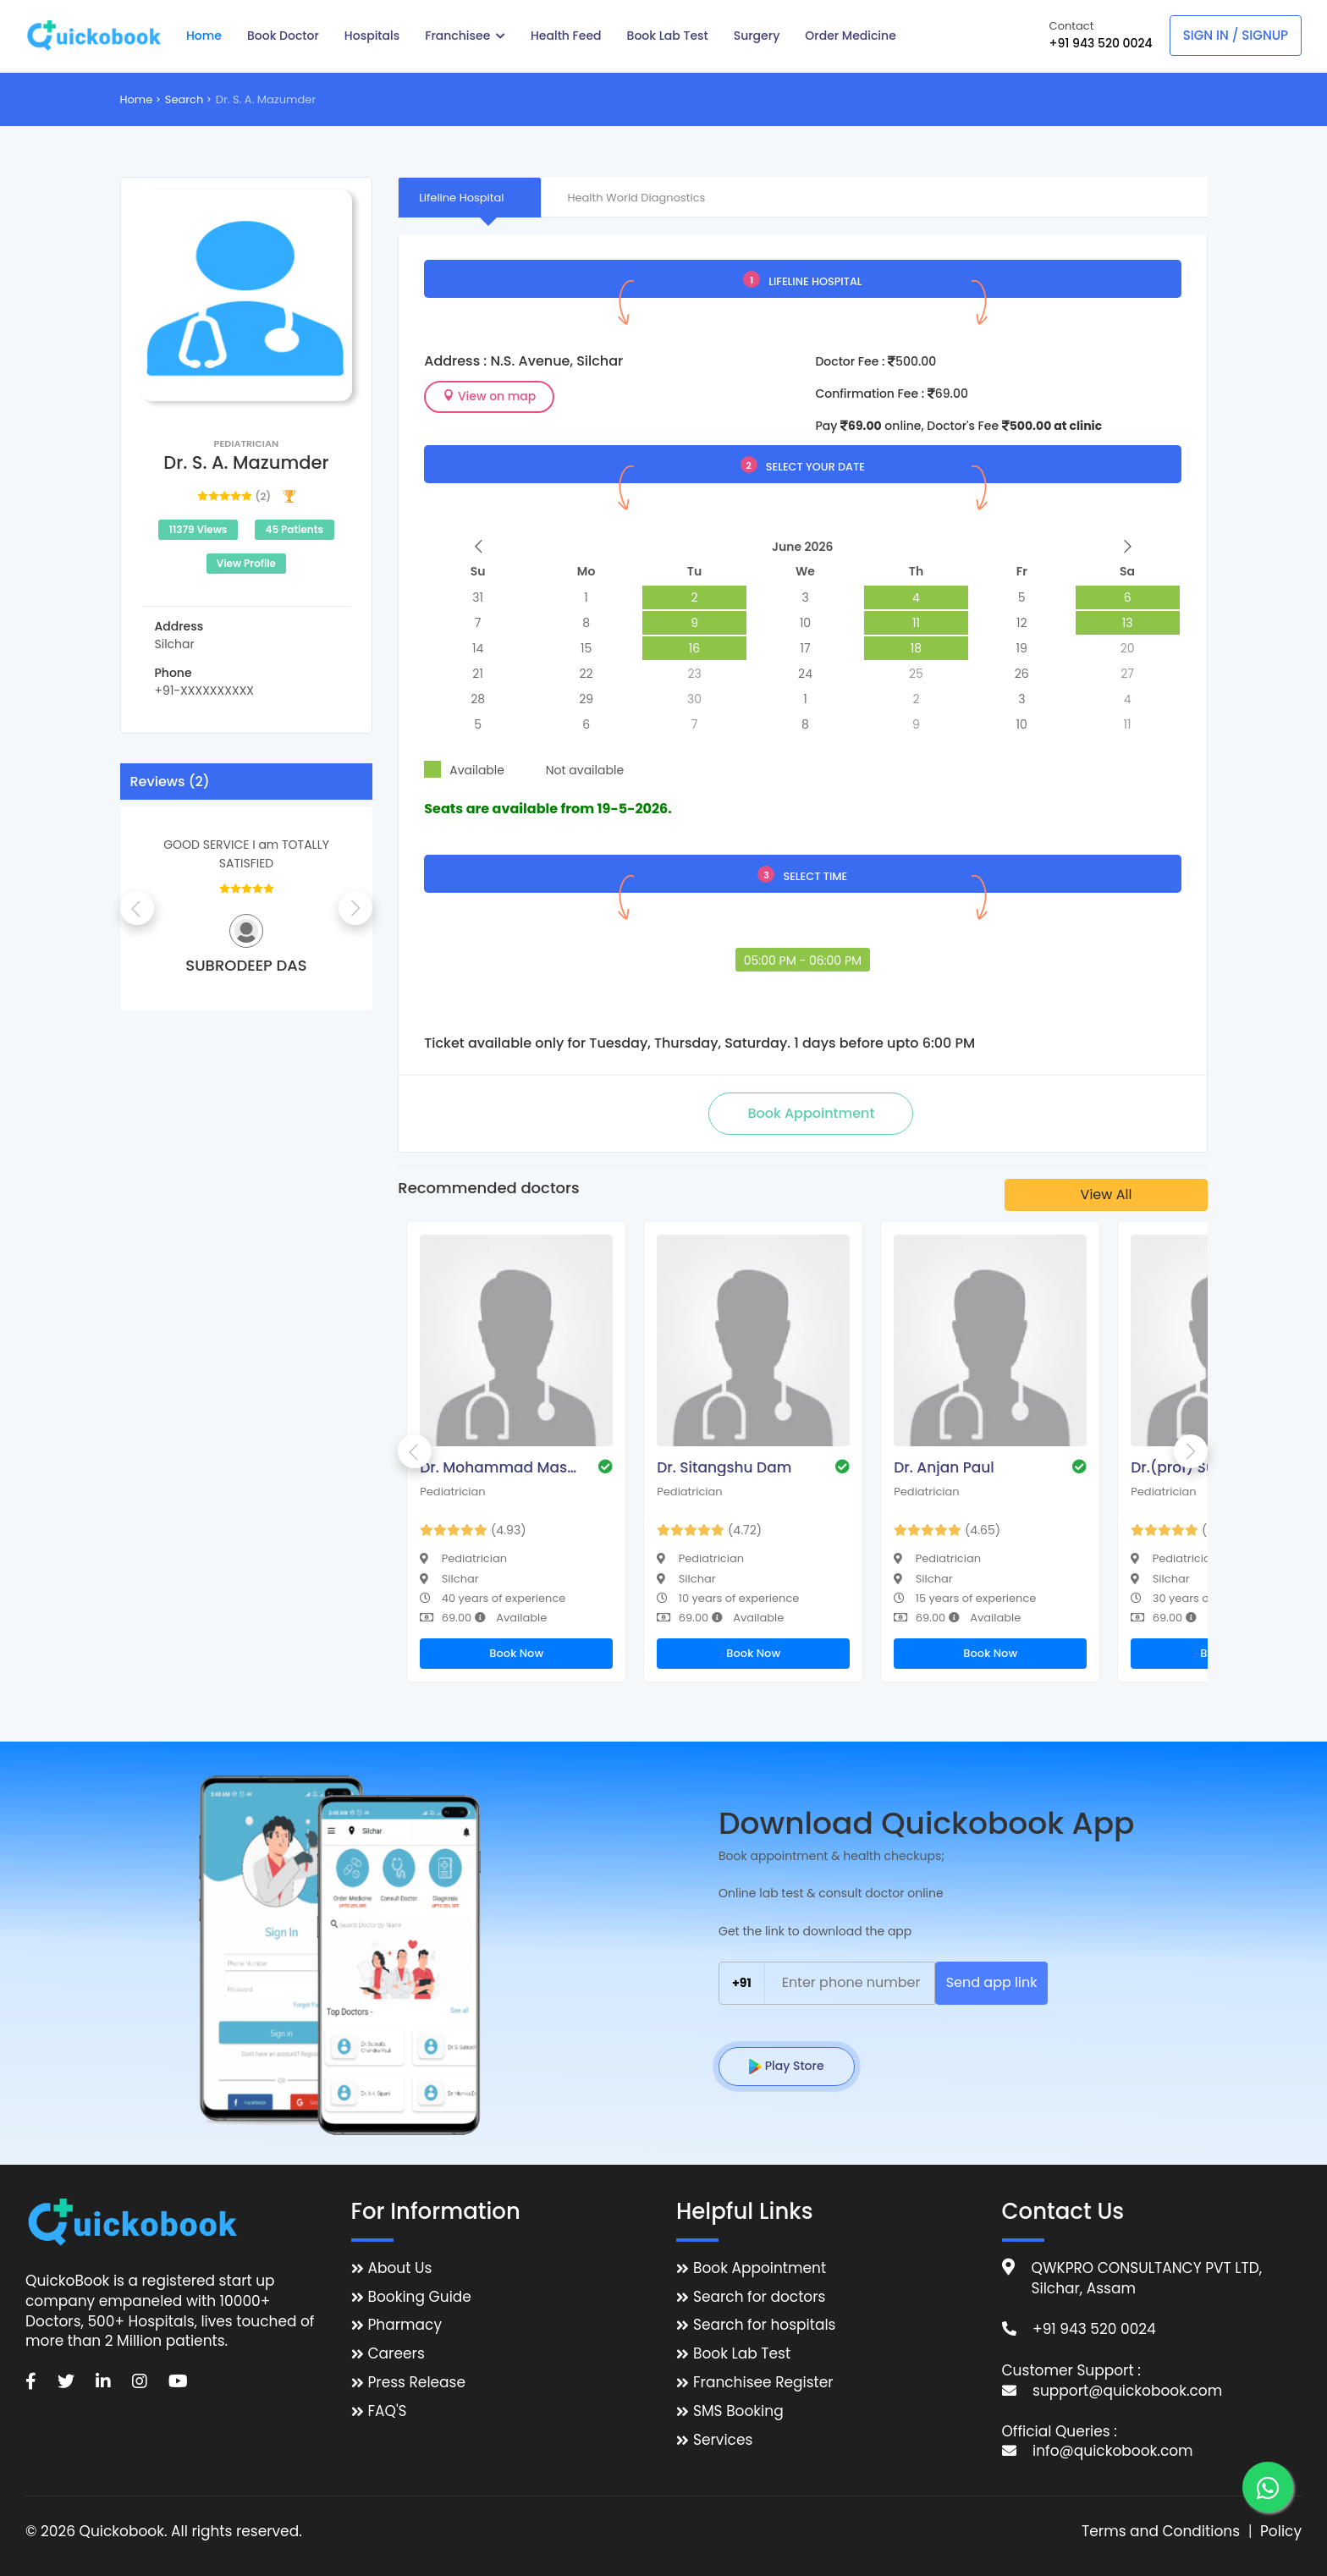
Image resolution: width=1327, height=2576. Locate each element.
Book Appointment (759, 2268)
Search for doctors (759, 2297)
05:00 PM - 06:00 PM (803, 960)
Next (355, 908)
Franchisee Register (763, 2382)
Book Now (516, 1653)
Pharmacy (405, 2325)
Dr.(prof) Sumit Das (1200, 1467)
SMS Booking (738, 2411)
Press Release (417, 2382)
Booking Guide (419, 2297)
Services (722, 2440)
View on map (489, 396)
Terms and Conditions (1161, 2531)
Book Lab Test (741, 2354)
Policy (1281, 2531)
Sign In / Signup (1235, 35)
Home (136, 99)
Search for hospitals (764, 2325)
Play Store (786, 2065)
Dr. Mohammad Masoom (500, 1467)
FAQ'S (387, 2411)
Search (184, 99)
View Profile (246, 563)
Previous (137, 908)
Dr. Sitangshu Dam (724, 1467)
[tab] (470, 197)
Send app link (992, 1982)
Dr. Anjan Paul (944, 1467)
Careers (396, 2354)
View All (1106, 1194)
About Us (400, 2268)
